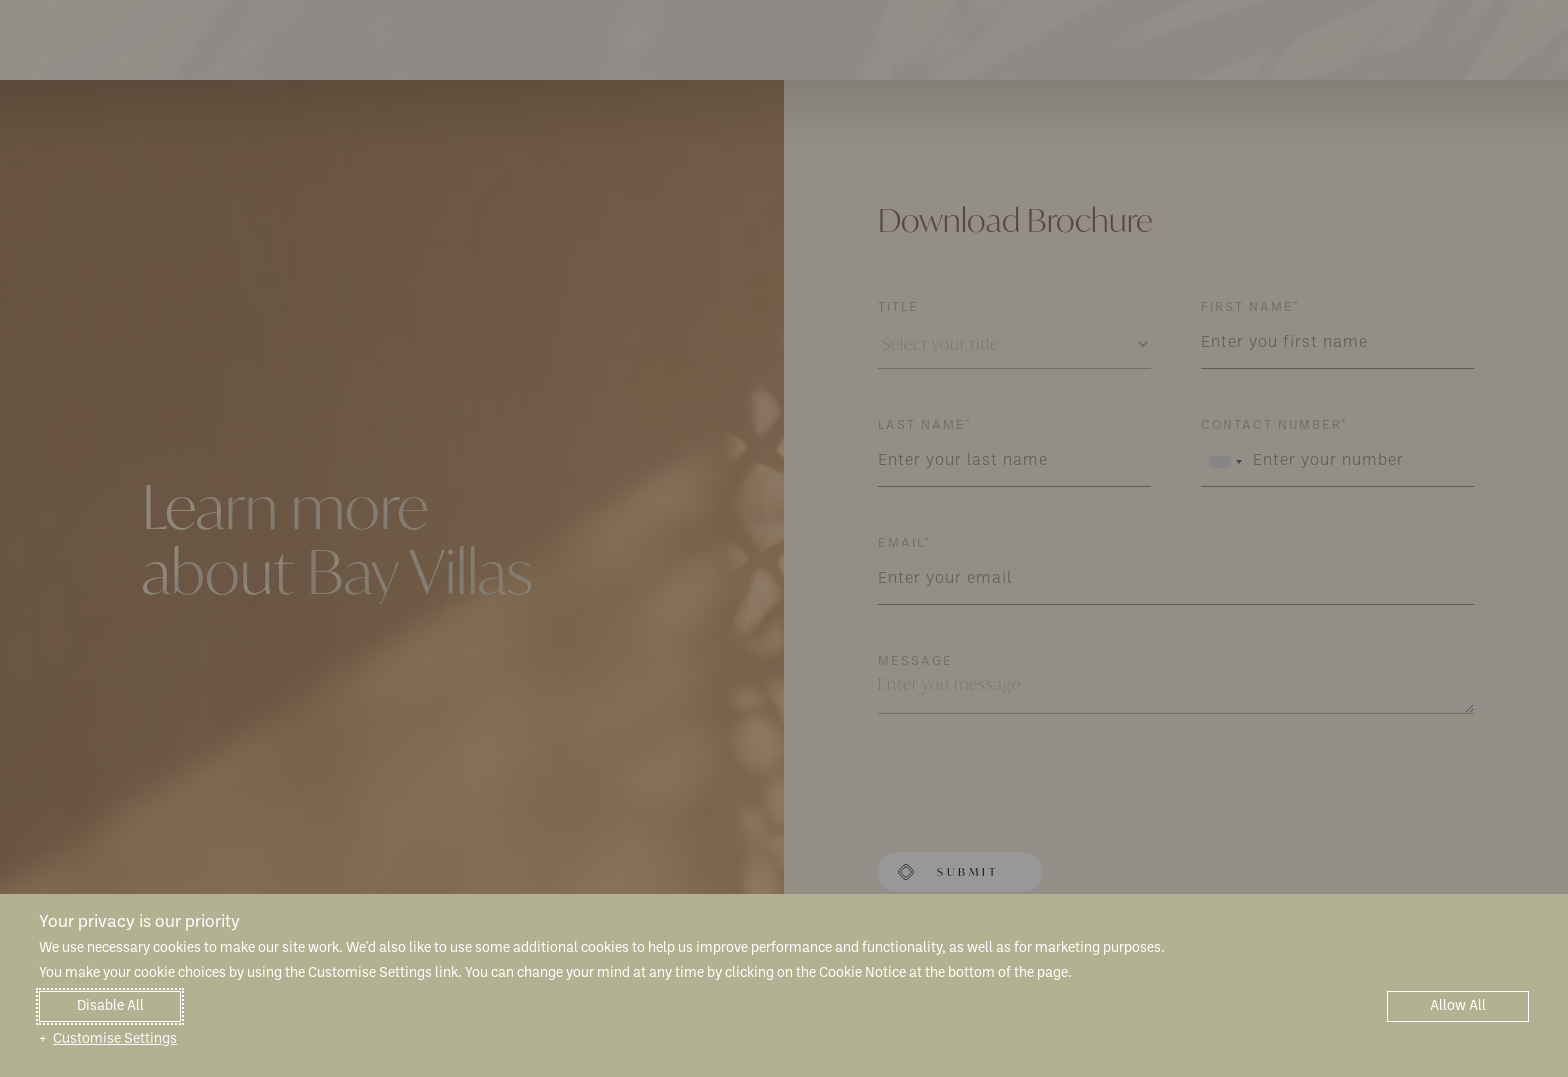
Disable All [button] (110, 1006)
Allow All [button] (1458, 1006)
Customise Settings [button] (115, 1039)
